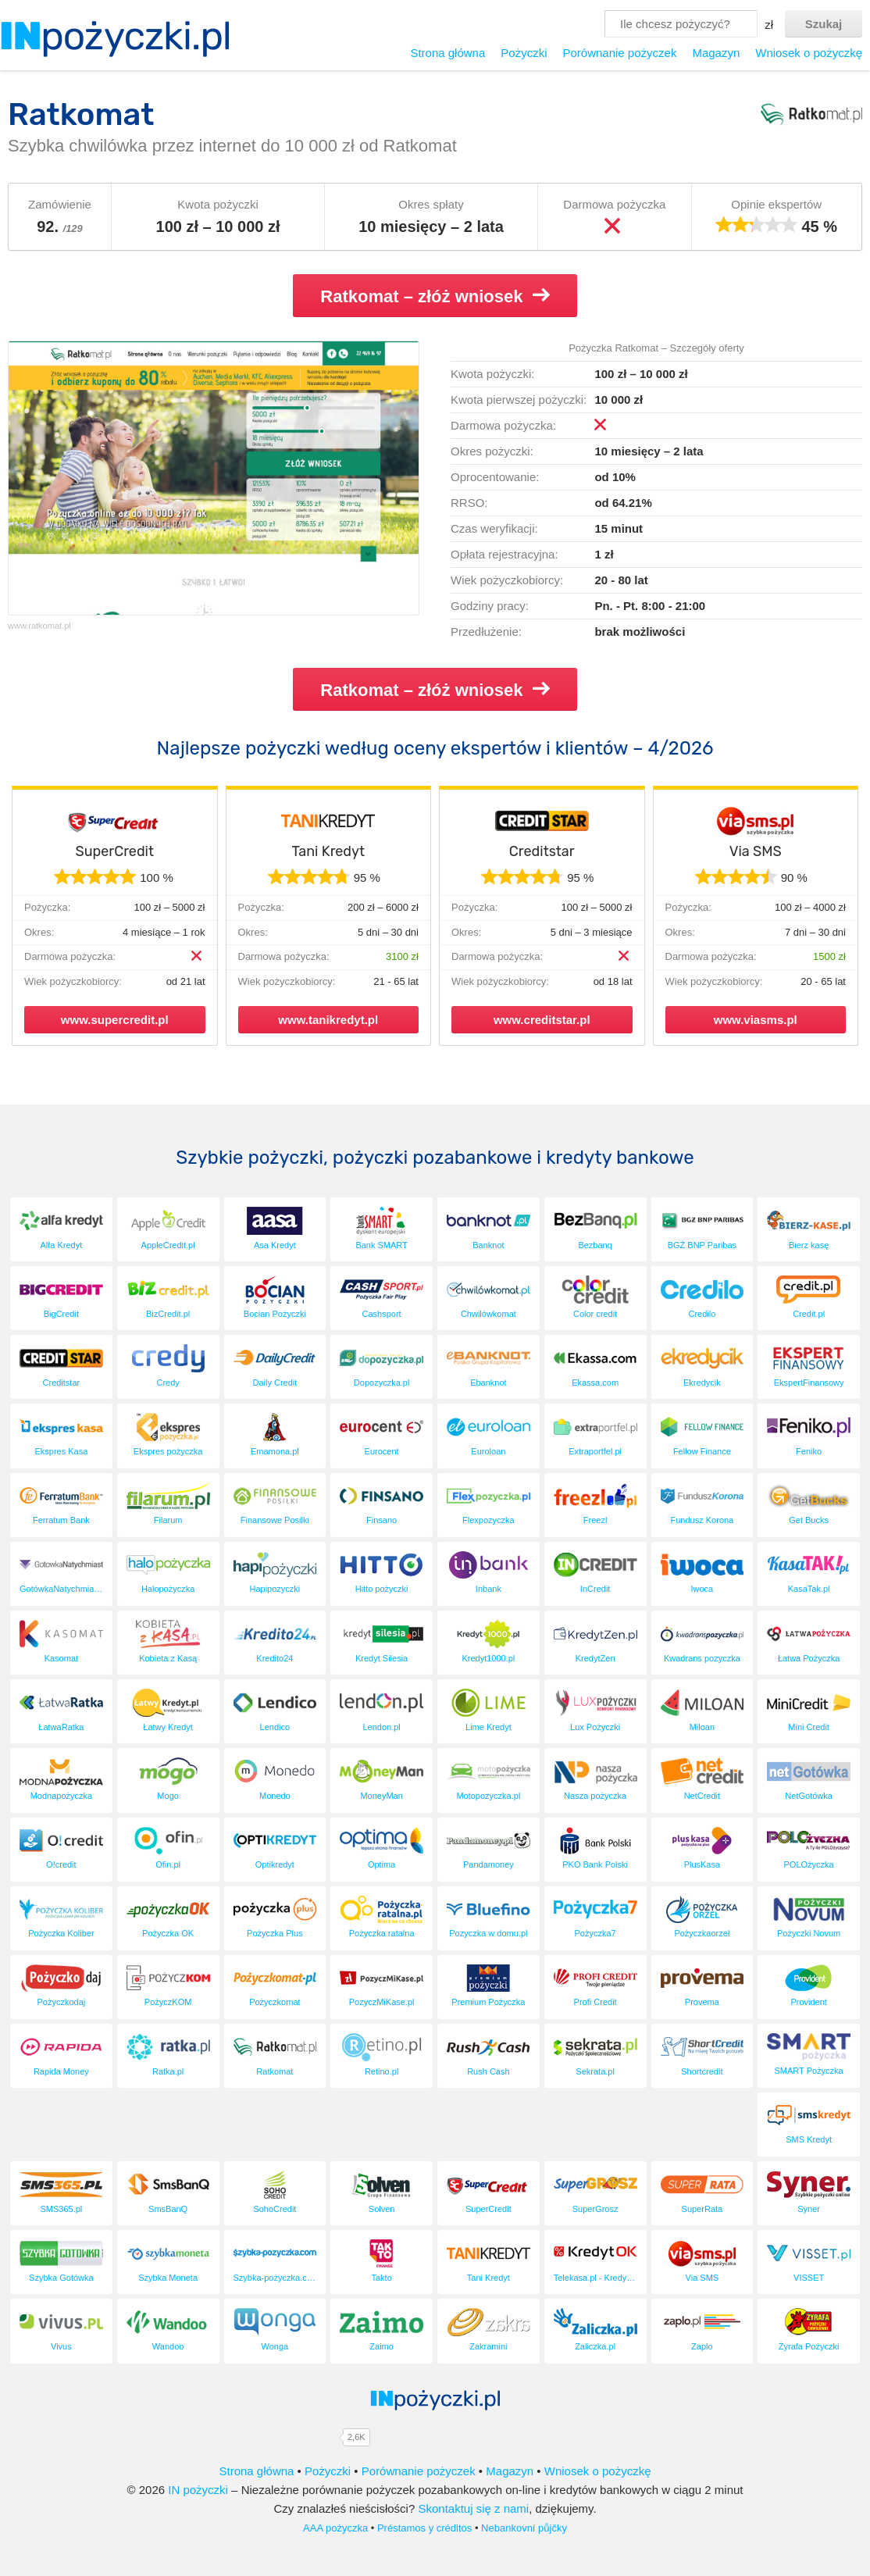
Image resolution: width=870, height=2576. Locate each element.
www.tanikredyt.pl (328, 1019)
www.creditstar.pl (542, 1019)
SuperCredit (114, 851)
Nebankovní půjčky (524, 2528)
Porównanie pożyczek (619, 52)
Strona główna (447, 52)
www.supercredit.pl (115, 1019)
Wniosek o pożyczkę (808, 52)
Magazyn (716, 52)
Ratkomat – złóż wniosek (434, 296)
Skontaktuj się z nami (473, 2508)
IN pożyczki (198, 2489)
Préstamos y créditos (424, 2528)
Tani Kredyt (328, 851)
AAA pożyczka (335, 2528)
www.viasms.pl (755, 1019)
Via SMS (755, 851)
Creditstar (542, 851)
